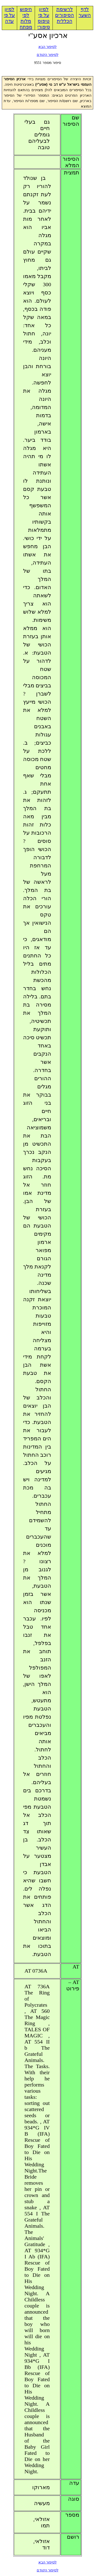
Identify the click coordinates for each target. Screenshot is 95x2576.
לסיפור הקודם (47, 55)
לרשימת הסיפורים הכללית (64, 15)
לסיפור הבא (47, 47)
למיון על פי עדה (9, 15)
